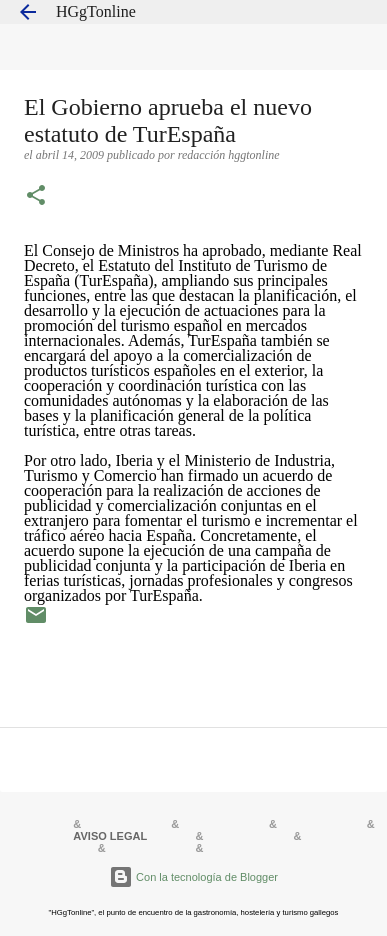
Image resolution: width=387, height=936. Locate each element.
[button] (36, 197)
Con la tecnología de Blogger (193, 877)
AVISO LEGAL (110, 836)
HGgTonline (96, 11)
